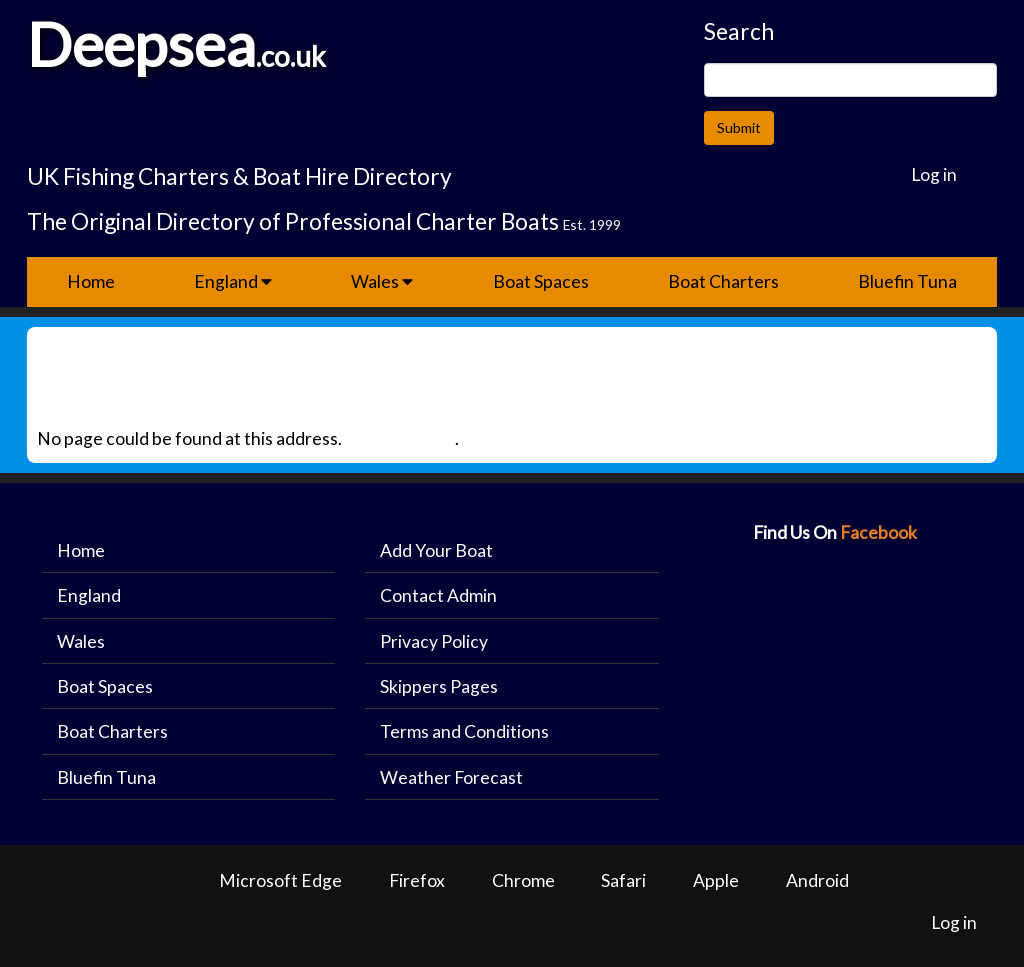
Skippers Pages (439, 686)
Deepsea (141, 44)
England (233, 281)
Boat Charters (723, 281)
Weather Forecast (451, 777)
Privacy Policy (434, 641)
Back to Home (400, 438)
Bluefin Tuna (907, 281)
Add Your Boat (436, 550)
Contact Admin (438, 595)
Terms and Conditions (464, 731)
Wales (382, 281)
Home (91, 281)
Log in (934, 174)
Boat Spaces (541, 281)
